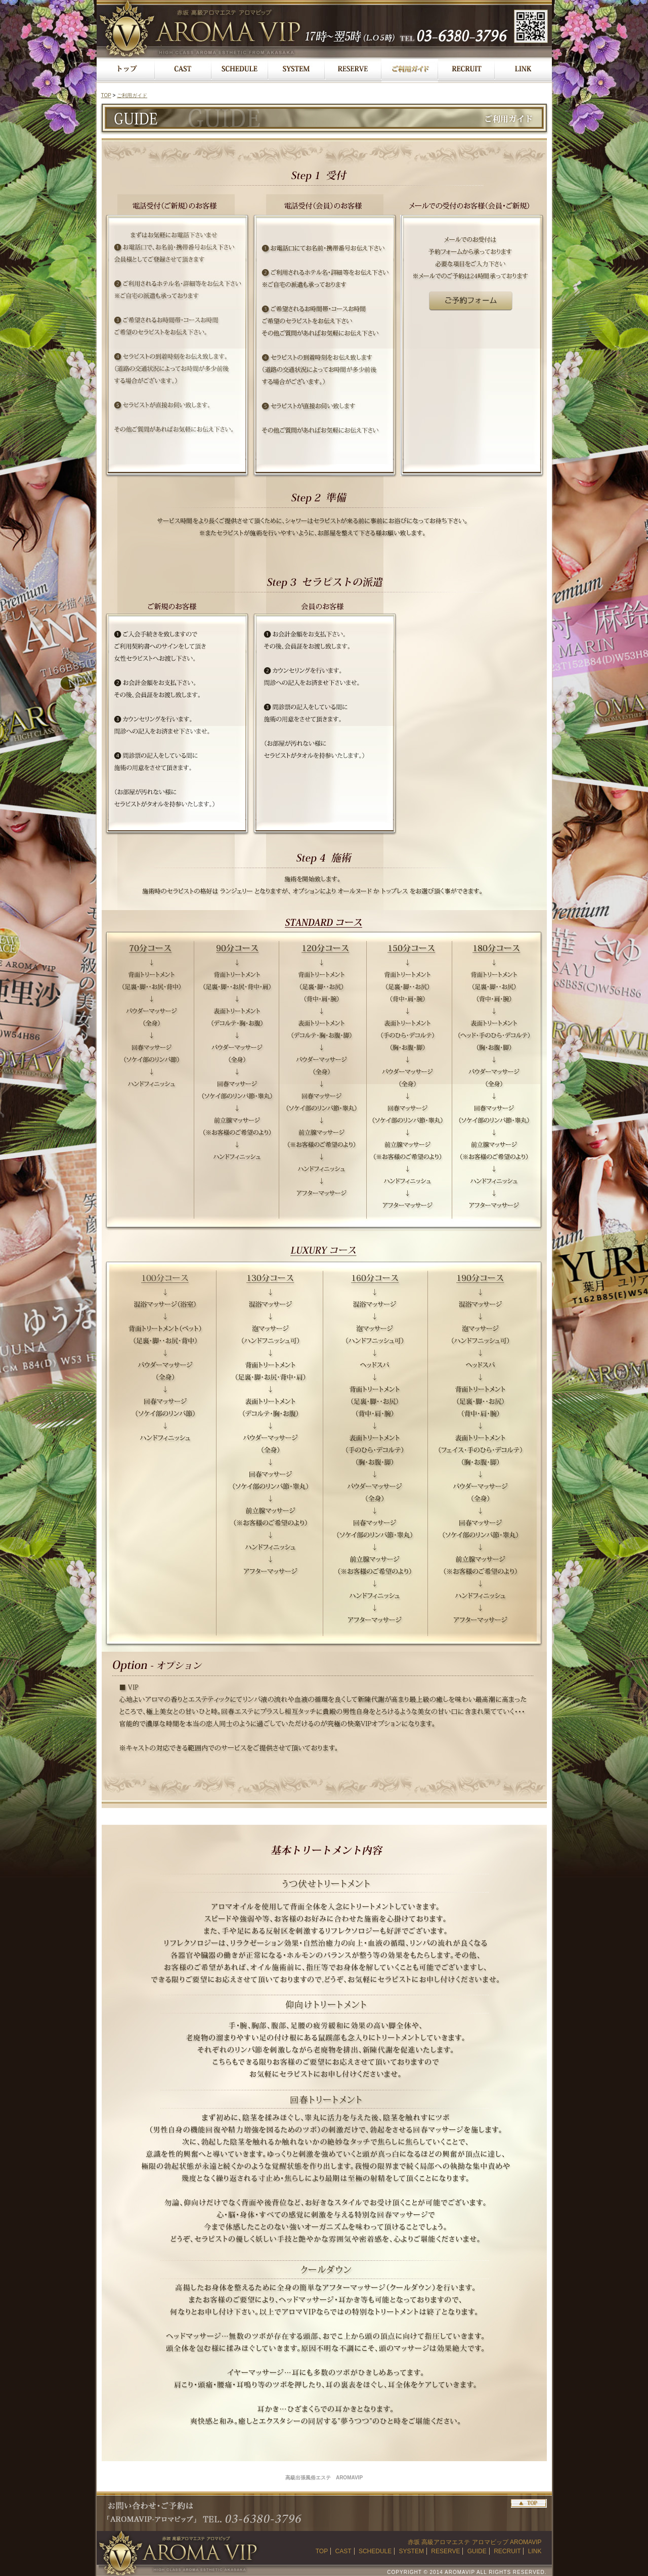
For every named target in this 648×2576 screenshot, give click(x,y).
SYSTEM (411, 2551)
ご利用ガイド (132, 95)
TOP (106, 95)
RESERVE (445, 2551)
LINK (535, 2551)
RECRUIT (507, 2551)
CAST (343, 2551)
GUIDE (477, 2551)
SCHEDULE (375, 2551)
